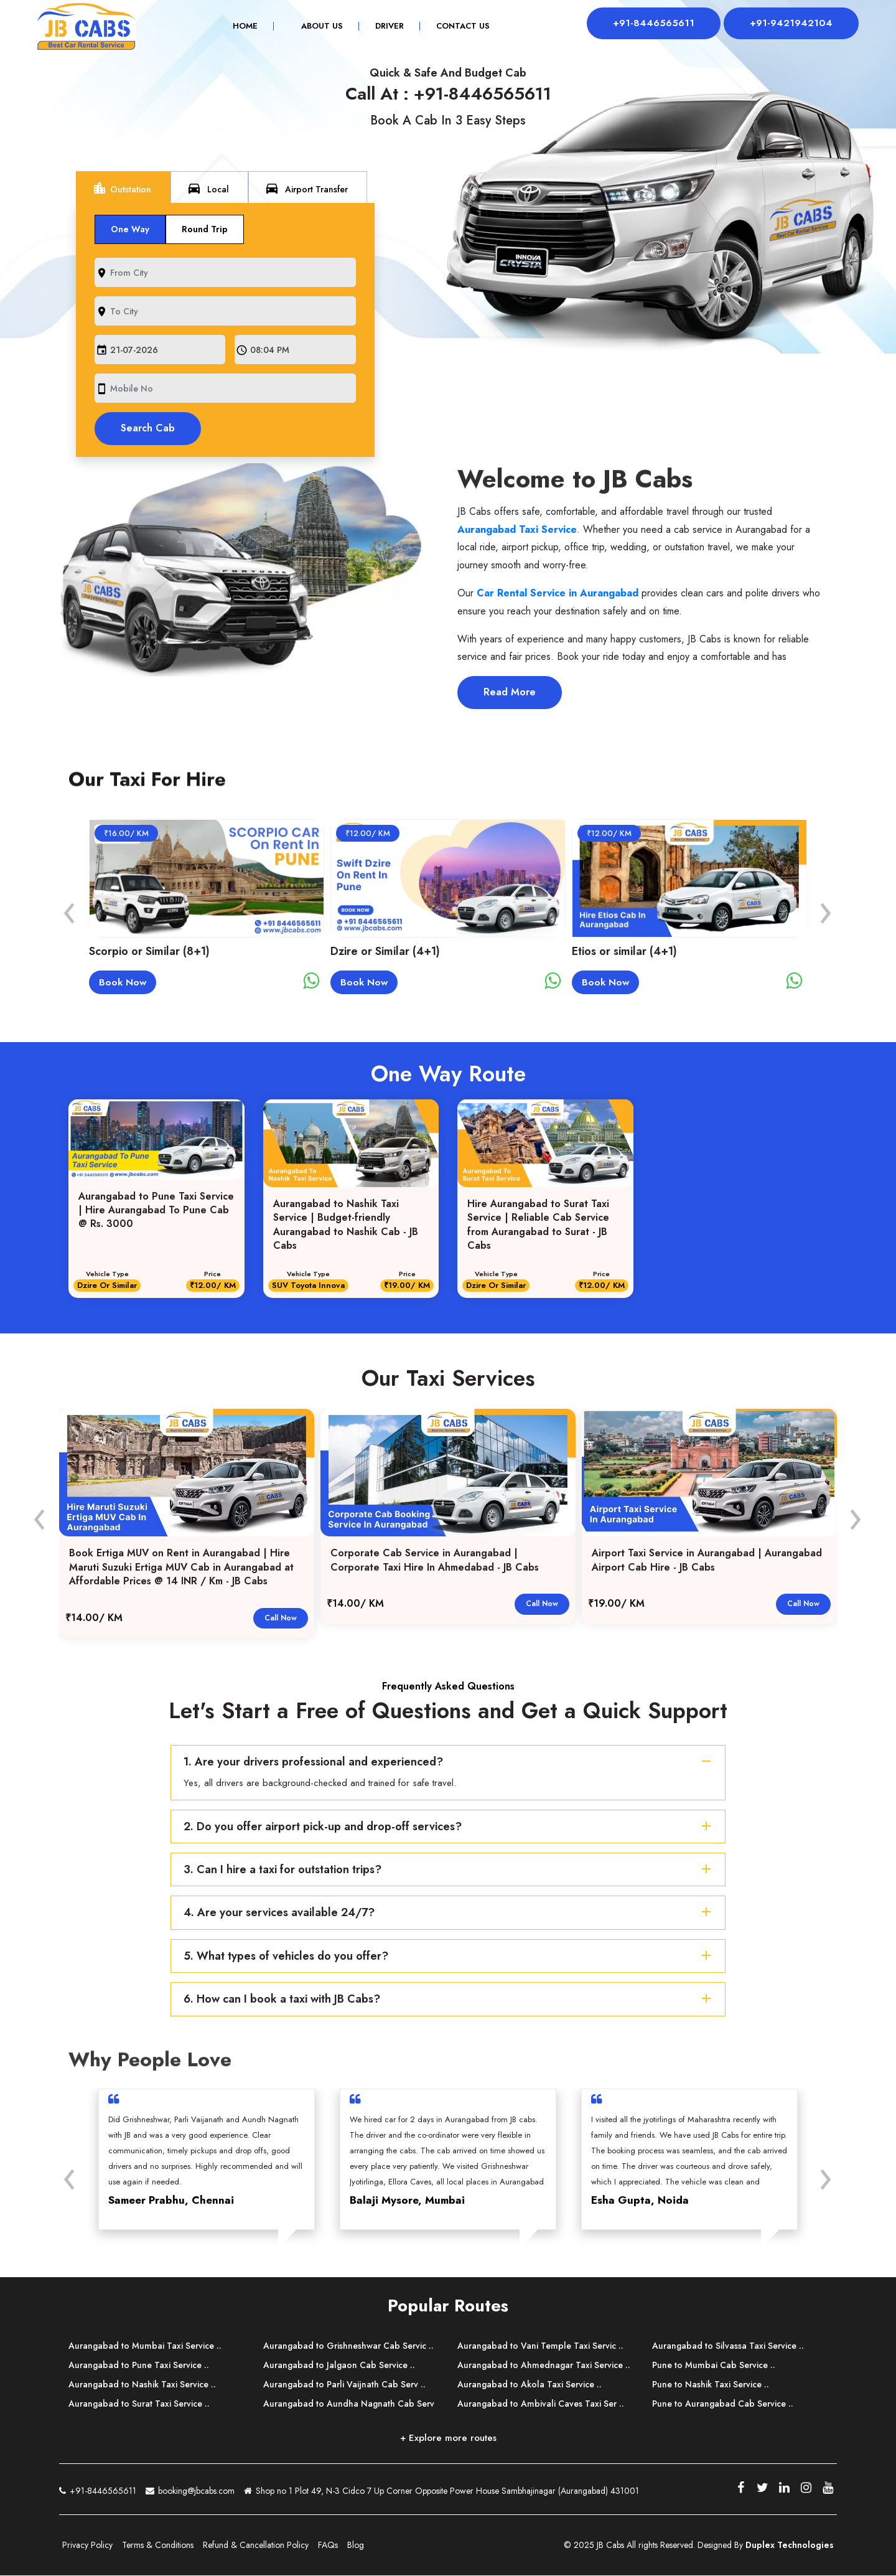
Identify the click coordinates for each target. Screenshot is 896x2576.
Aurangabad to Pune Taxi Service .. (138, 2365)
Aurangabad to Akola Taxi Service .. (529, 2385)
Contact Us (460, 26)
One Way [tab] (130, 229)
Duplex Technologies (789, 2545)
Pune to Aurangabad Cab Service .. (722, 2404)
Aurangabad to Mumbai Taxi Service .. (145, 2345)
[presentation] (69, 910)
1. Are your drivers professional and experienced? (450, 1762)
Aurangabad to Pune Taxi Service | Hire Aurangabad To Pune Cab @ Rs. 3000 (156, 1210)
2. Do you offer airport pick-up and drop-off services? (450, 1826)
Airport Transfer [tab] (306, 188)
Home (250, 26)
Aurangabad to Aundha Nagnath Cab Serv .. (348, 2412)
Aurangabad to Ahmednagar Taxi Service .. (543, 2365)
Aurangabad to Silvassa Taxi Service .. (728, 2345)
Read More (509, 692)
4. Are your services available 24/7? (450, 1913)
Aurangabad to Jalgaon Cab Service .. (339, 2365)
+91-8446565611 (649, 23)
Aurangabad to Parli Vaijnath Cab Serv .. (344, 2385)
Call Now (280, 1618)
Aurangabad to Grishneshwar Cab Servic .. (348, 2345)
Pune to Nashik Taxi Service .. (710, 2385)
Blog (355, 2545)
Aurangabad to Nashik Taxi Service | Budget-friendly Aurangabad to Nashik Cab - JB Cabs (345, 1225)
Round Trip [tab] (205, 229)
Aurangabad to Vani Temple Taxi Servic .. (540, 2345)
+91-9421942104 (790, 23)
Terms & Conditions (158, 2545)
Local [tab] (208, 188)
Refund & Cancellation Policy (256, 2545)
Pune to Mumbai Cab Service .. (713, 2365)
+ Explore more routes (448, 2438)
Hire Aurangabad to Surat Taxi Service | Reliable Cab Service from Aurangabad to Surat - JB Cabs (538, 1225)
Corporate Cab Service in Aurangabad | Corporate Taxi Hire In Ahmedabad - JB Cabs (434, 1560)
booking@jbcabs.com (190, 2490)
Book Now (123, 982)
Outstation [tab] (121, 188)
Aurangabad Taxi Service (517, 529)
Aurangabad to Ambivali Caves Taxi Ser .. (540, 2404)
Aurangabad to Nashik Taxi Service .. (142, 2385)
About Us (319, 26)
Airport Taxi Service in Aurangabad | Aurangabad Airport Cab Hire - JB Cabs (707, 1560)
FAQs (328, 2545)
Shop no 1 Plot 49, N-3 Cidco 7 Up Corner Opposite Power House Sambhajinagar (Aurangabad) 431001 (441, 2492)
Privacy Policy (87, 2545)
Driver (386, 26)
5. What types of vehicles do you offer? (450, 1956)
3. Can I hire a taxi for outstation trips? (450, 1870)
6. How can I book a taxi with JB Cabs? (450, 1999)
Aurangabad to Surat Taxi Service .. (139, 2404)
